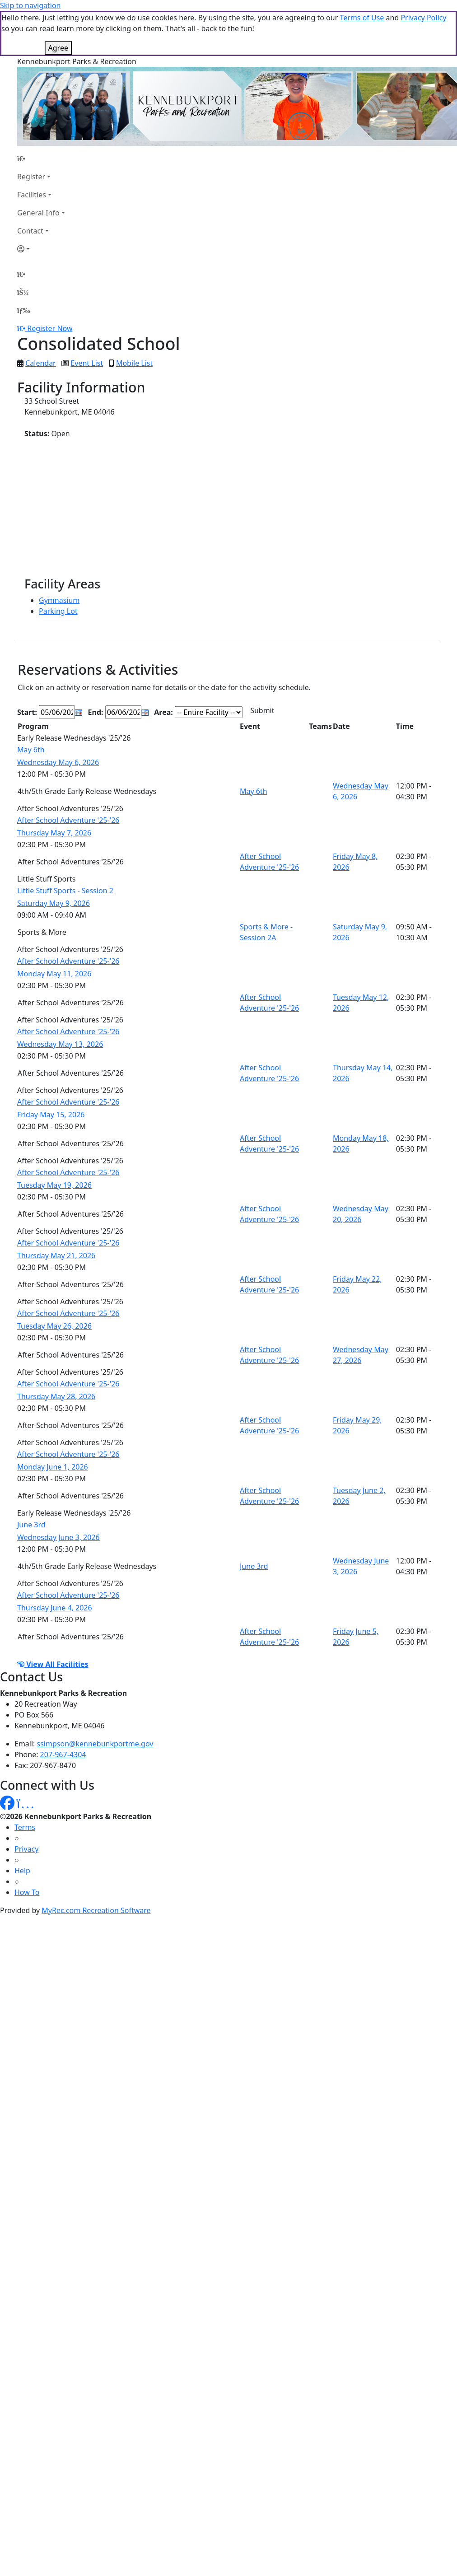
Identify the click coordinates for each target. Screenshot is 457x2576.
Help (22, 1871)
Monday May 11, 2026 (54, 974)
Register (31, 177)
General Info (38, 213)
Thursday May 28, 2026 (56, 1396)
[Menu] (23, 310)
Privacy (26, 1849)
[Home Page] (41, 158)
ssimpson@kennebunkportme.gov (95, 1744)
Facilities (31, 195)
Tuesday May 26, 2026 (54, 1326)
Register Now (49, 328)
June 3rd (31, 1525)
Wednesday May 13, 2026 (60, 1044)
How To (26, 1892)
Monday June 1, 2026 (52, 1467)
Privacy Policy (423, 18)
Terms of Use (362, 18)
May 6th (31, 750)
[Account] (41, 249)
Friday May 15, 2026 (50, 1115)
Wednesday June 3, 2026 (58, 1537)
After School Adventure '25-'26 (68, 820)
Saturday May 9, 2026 (53, 903)
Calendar (40, 363)
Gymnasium (59, 600)
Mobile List (134, 363)
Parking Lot (58, 611)
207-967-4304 (63, 1754)
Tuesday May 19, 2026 (54, 1185)
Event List (86, 363)
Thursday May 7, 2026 (54, 833)
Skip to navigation (30, 5)
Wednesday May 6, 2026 (58, 762)
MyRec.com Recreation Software (96, 1910)
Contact (30, 231)
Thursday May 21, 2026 (56, 1255)
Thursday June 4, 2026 (54, 1608)
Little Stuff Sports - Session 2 (65, 891)
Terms (24, 1827)
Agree (58, 48)
